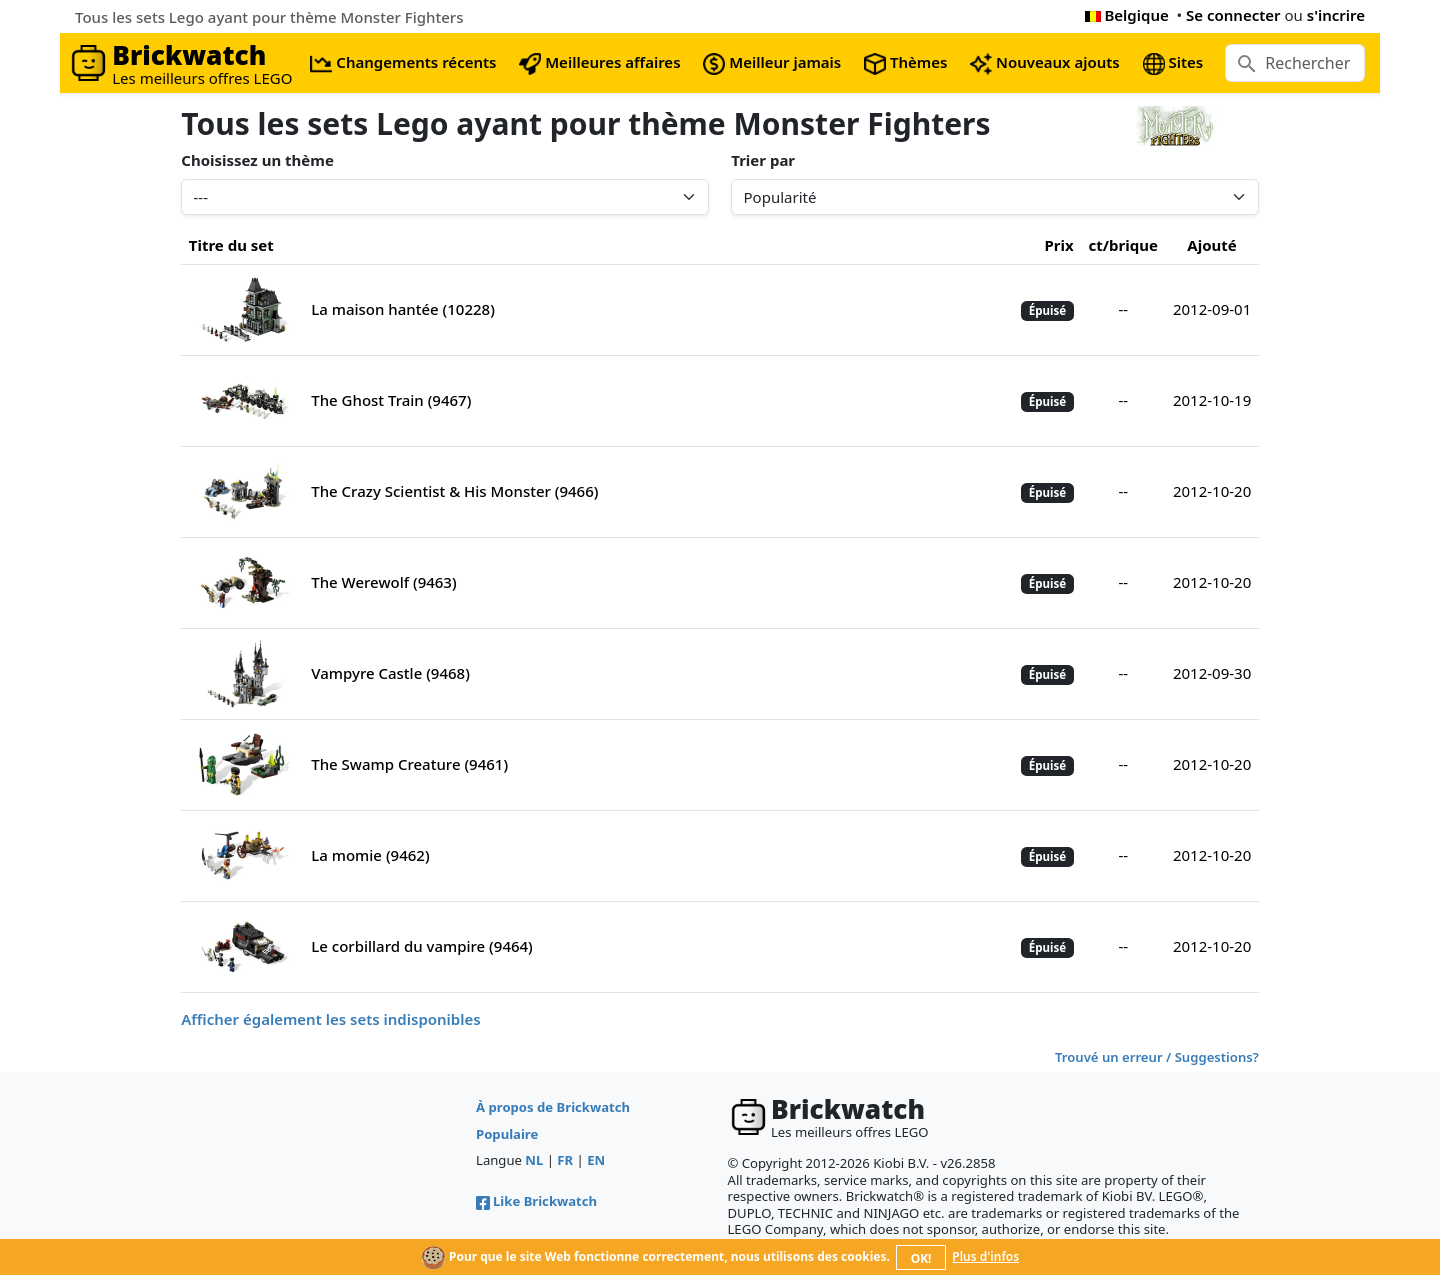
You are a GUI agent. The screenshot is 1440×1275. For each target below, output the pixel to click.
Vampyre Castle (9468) (390, 673)
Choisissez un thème (257, 160)
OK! (921, 1258)
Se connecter (1233, 15)
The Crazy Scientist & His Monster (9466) (454, 491)
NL (534, 1160)
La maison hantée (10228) (403, 309)
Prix (1058, 245)
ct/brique (1123, 245)
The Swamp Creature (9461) (409, 764)
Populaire (507, 1134)
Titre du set (231, 245)
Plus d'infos (985, 1256)
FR (565, 1160)
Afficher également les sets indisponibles (330, 1019)
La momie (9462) (370, 855)
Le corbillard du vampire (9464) (422, 946)
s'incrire (1336, 15)
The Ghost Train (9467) (391, 400)
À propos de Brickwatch (553, 1107)
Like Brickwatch (536, 1201)
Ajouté (1211, 245)
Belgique (1127, 15)
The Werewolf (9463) (383, 582)
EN (596, 1160)
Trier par (763, 160)
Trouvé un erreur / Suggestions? (1157, 1057)
